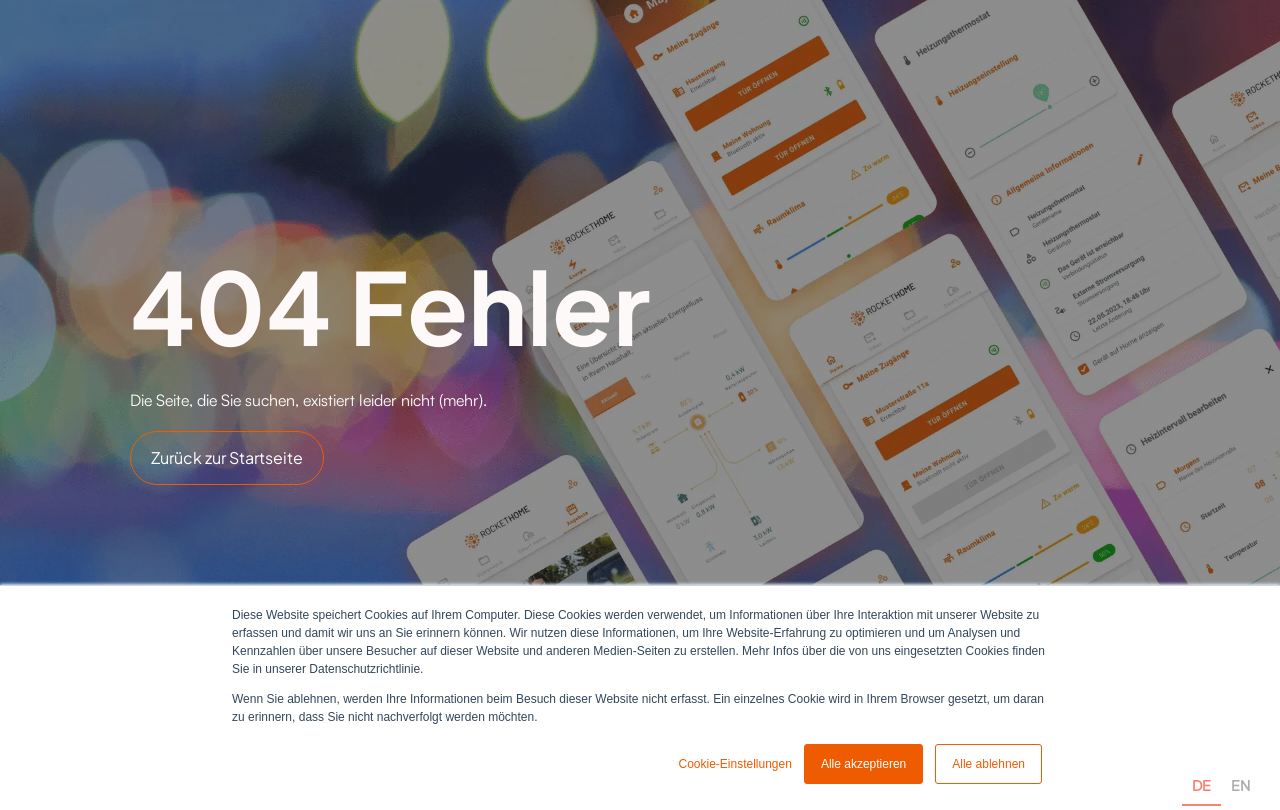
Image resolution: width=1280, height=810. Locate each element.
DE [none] (1201, 785)
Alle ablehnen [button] (988, 764)
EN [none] (1240, 785)
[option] (1240, 762)
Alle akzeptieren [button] (863, 764)
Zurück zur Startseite (227, 457)
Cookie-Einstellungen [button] (734, 764)
